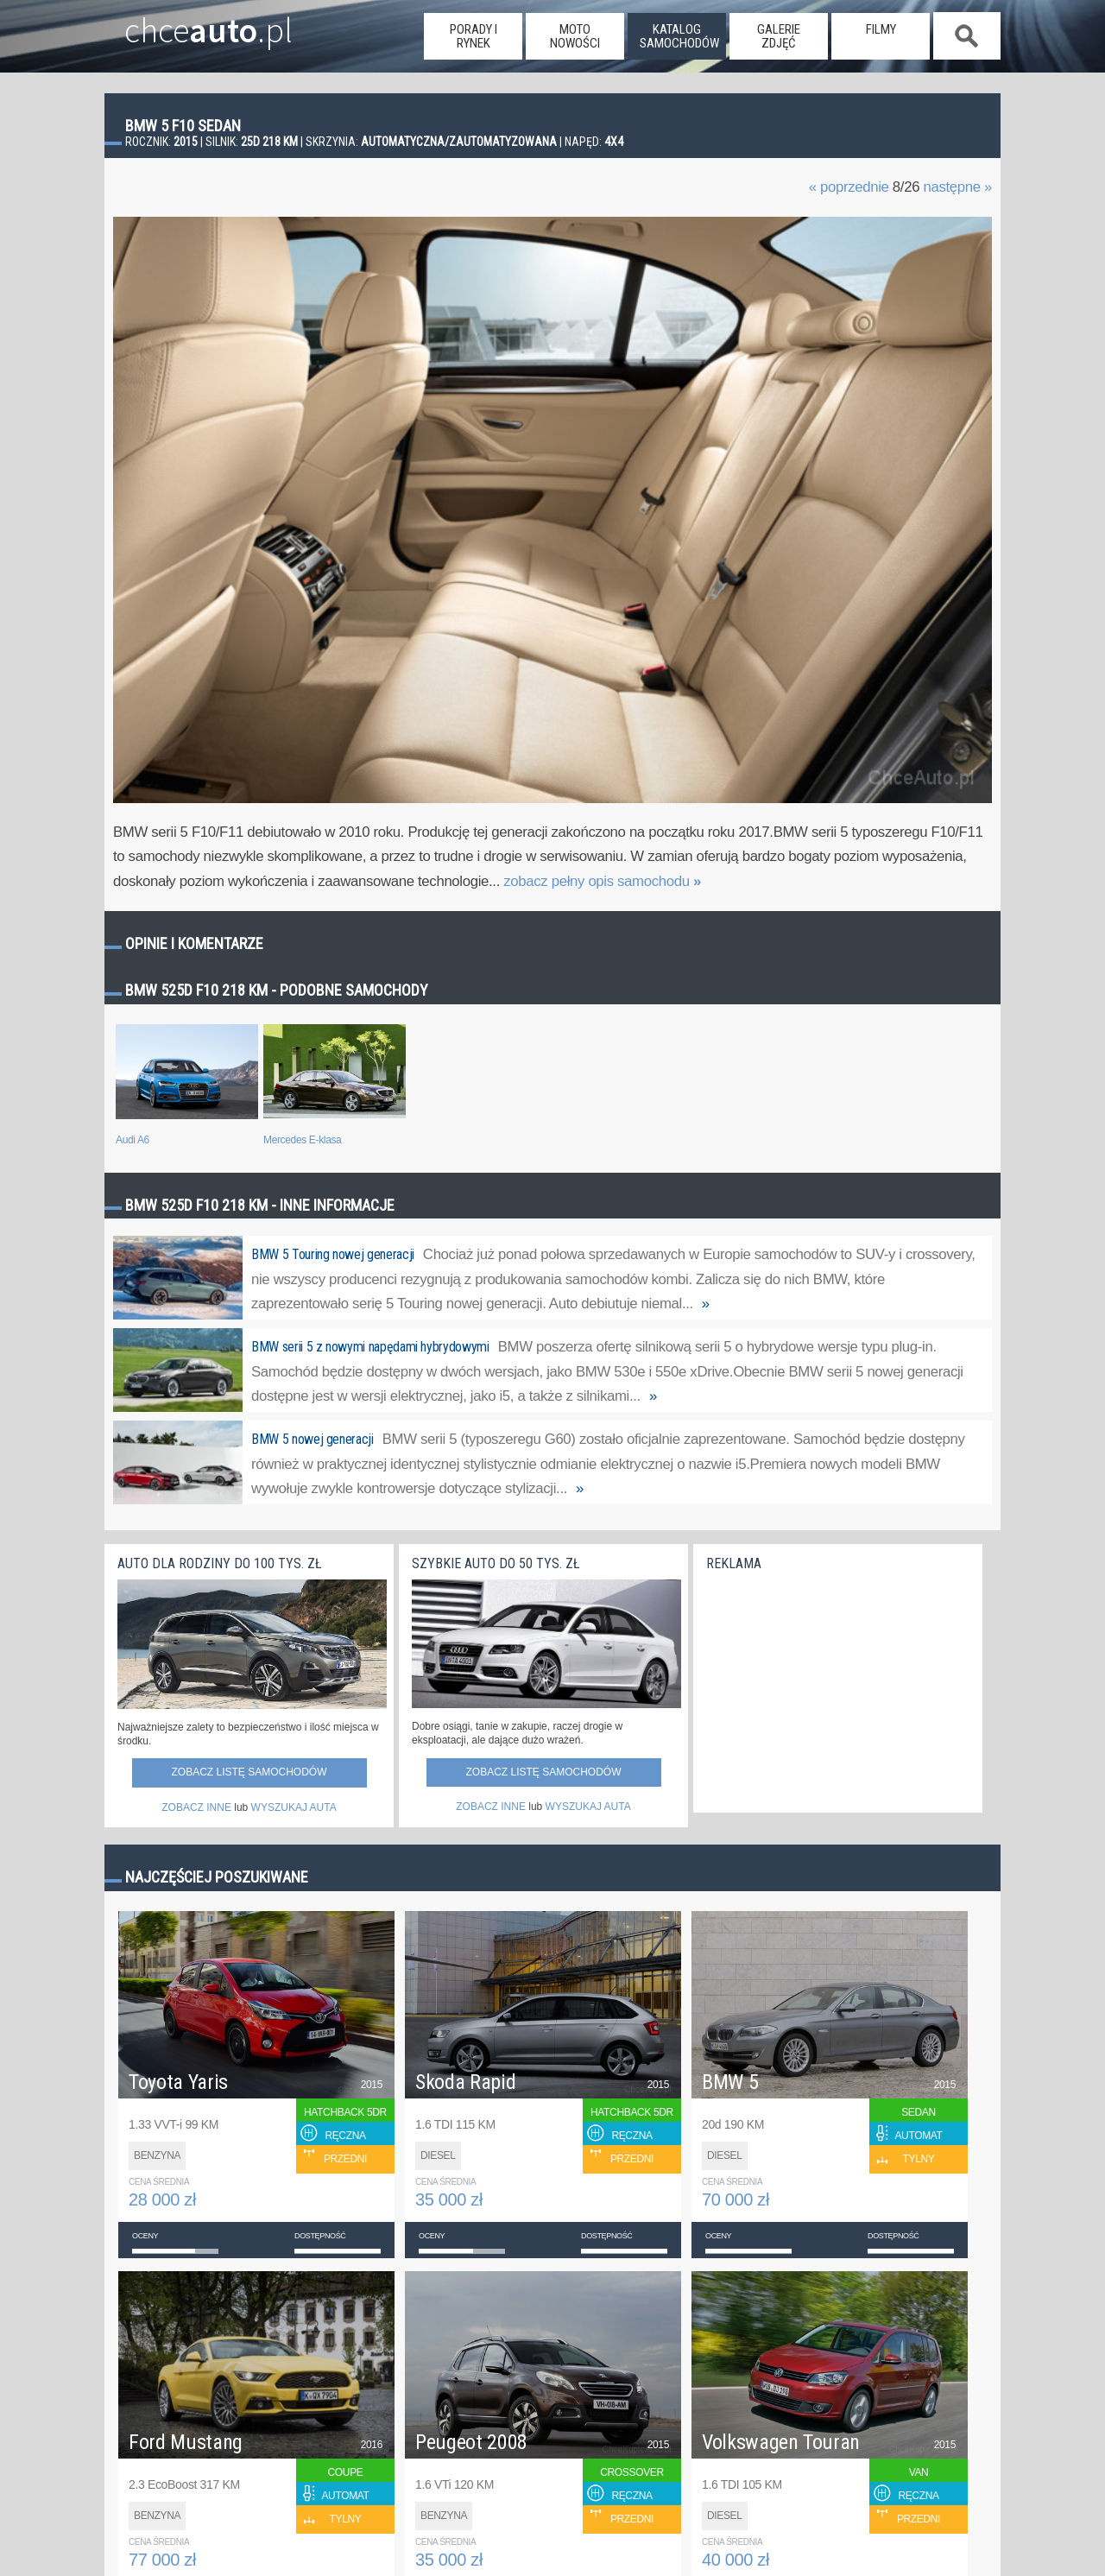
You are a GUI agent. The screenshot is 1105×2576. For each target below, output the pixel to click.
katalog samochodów (679, 36)
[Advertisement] (835, 1687)
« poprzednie (849, 187)
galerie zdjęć (778, 36)
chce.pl (188, 23)
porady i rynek (473, 36)
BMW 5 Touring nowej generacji (332, 1254)
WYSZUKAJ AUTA (294, 1807)
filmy (881, 29)
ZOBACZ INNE (196, 1807)
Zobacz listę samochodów (248, 1772)
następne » (957, 187)
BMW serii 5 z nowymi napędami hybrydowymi (370, 1347)
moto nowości (575, 36)
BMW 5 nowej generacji (312, 1439)
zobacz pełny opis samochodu (602, 881)
